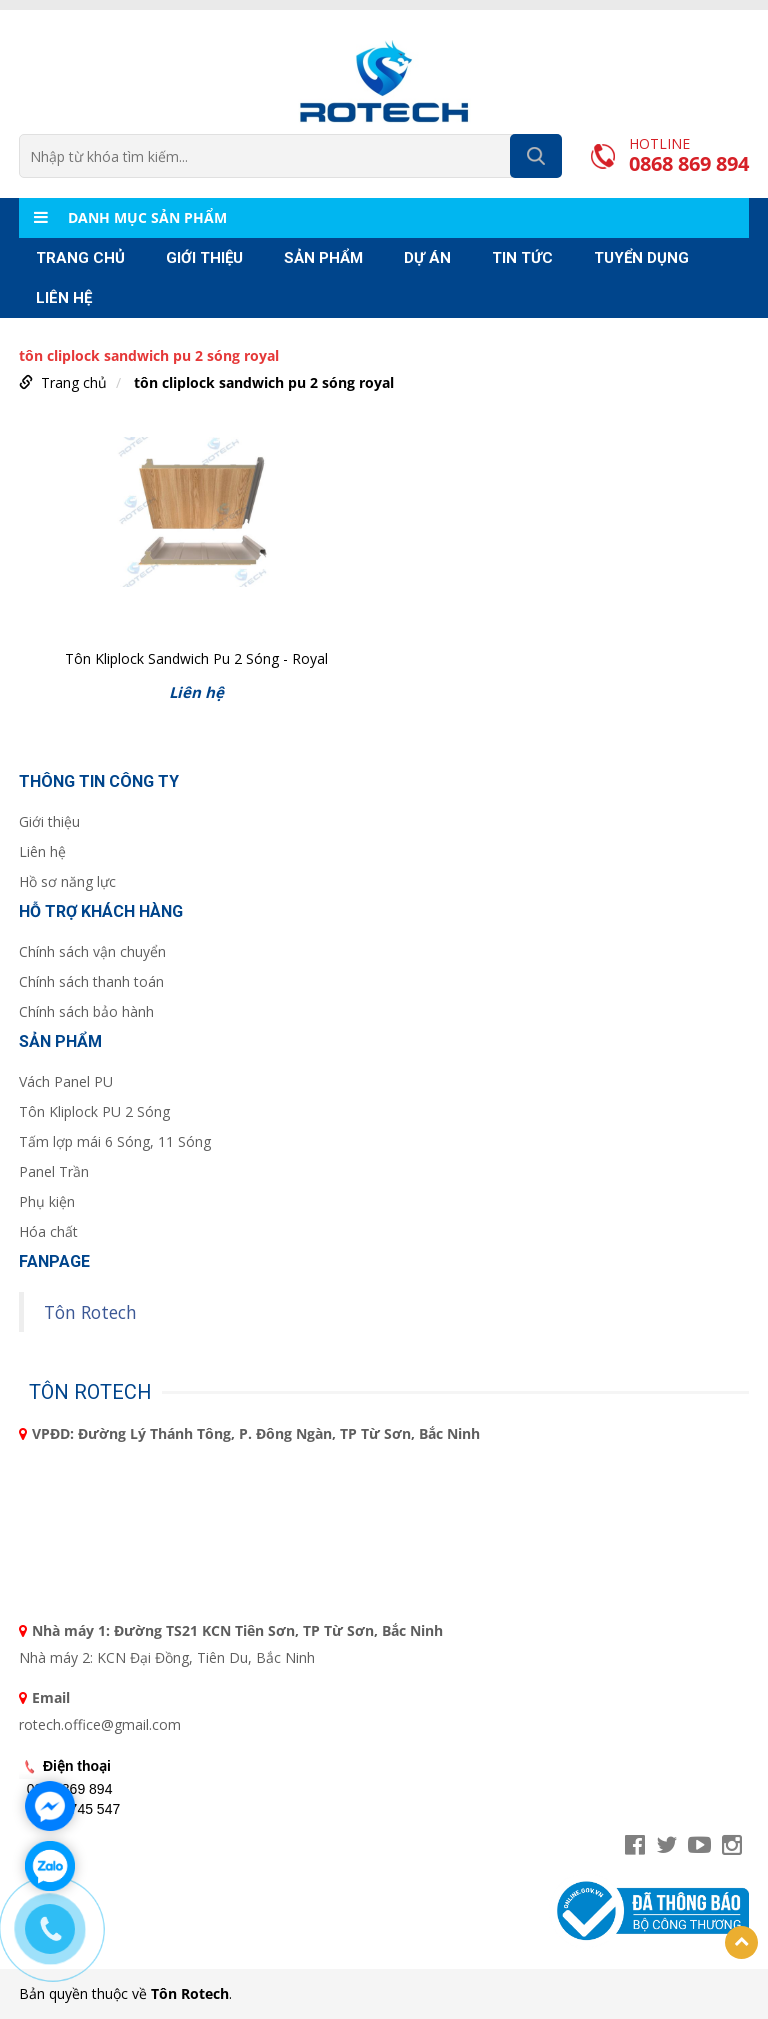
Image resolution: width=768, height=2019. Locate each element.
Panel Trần (54, 1171)
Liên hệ (64, 298)
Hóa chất (48, 1231)
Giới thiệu (204, 258)
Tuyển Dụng (641, 258)
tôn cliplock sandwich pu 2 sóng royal (264, 382)
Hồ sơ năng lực (67, 881)
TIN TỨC (522, 258)
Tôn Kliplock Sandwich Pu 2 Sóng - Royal (196, 658)
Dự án (427, 258)
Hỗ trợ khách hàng (101, 911)
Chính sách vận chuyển (92, 951)
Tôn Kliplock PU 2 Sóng (94, 1111)
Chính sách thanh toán (91, 981)
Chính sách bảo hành (86, 1011)
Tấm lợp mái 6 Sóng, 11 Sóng (115, 1141)
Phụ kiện (47, 1201)
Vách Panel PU (66, 1081)
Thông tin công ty (99, 781)
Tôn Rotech (90, 1312)
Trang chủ (80, 258)
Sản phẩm (323, 258)
